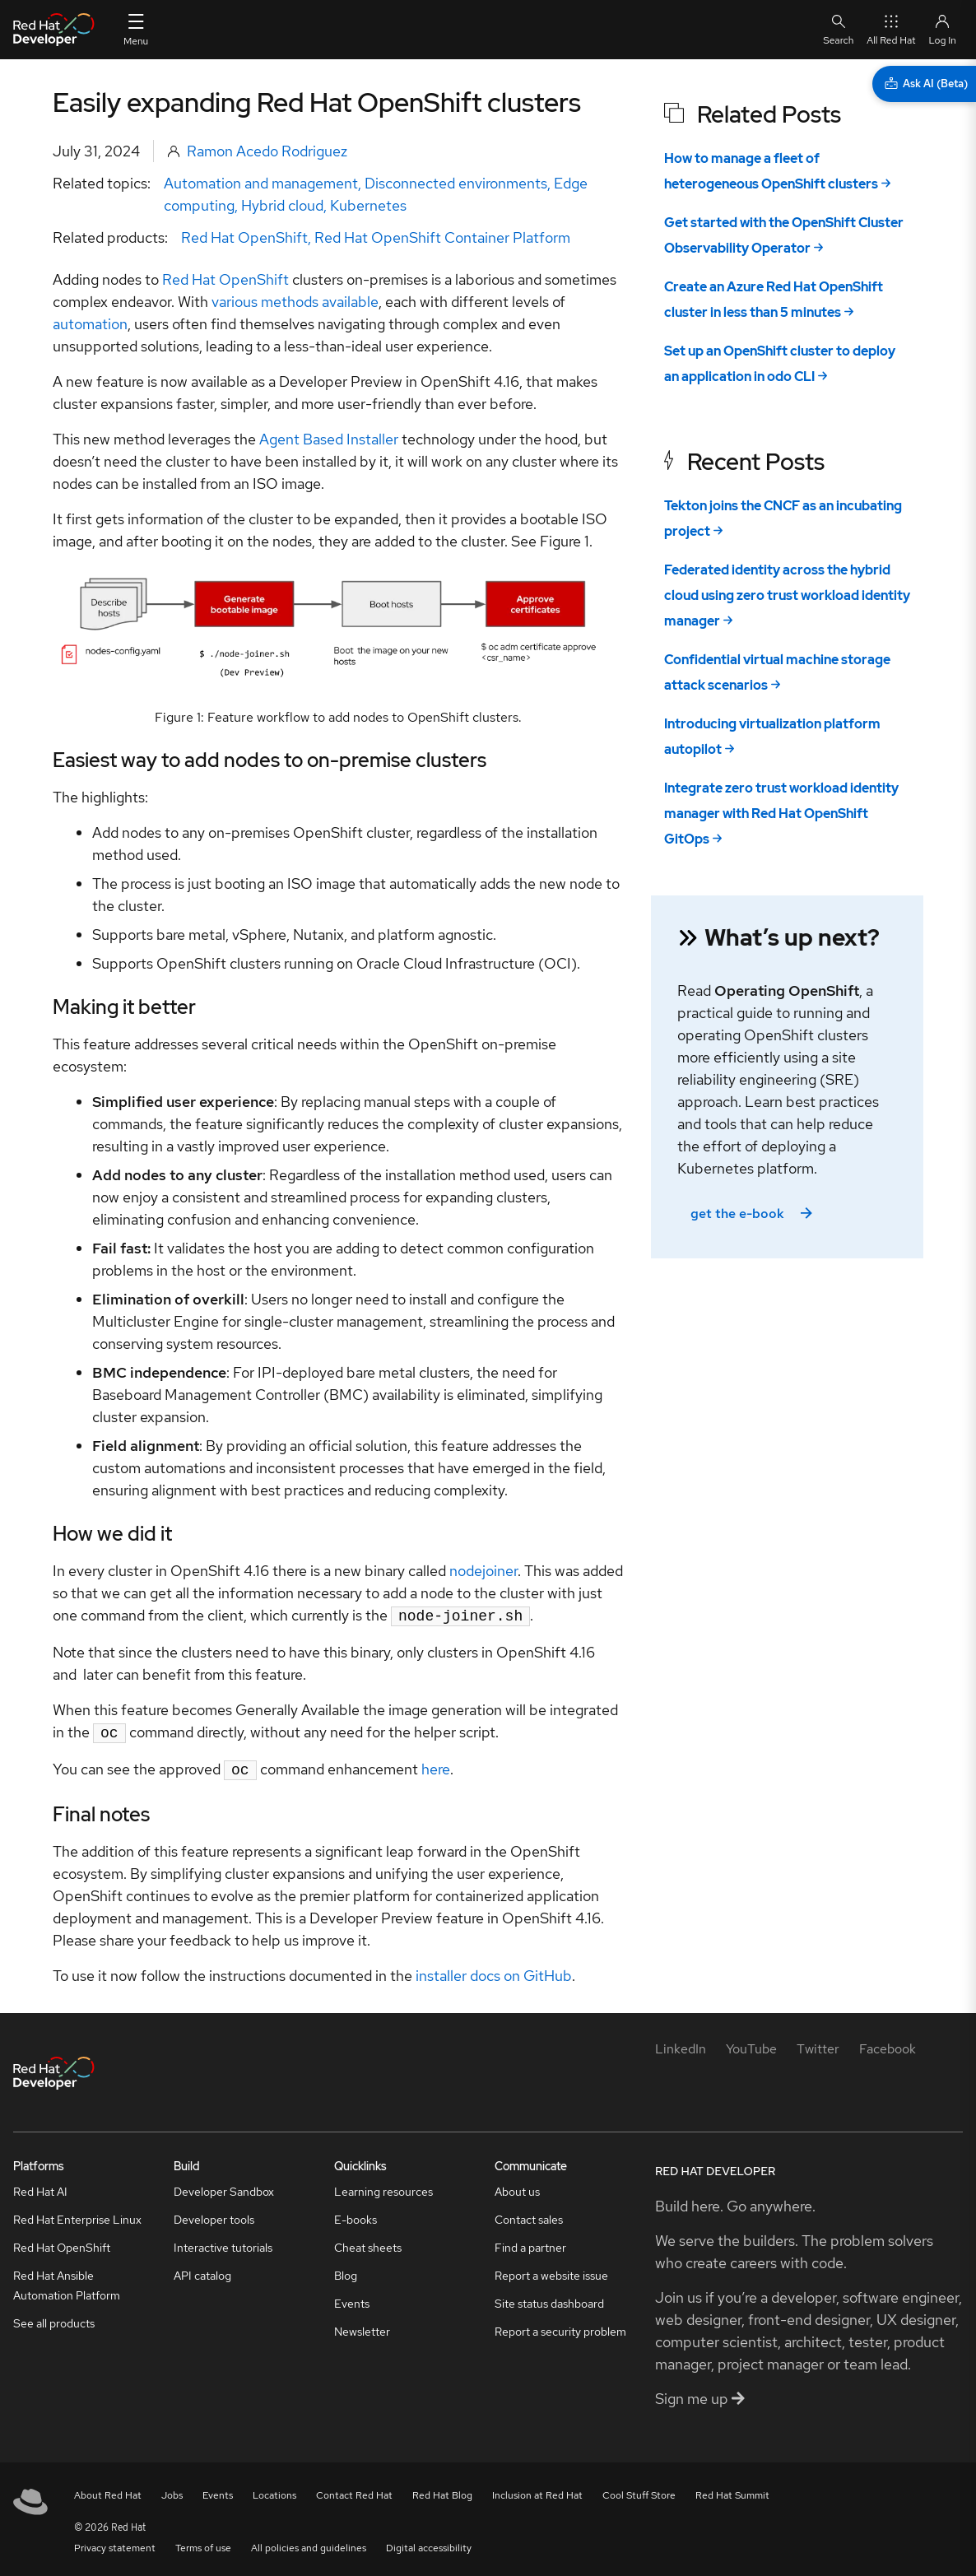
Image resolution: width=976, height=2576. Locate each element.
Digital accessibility (429, 2543)
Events (351, 2298)
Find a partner (530, 2242)
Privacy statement (115, 2543)
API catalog (202, 2270)
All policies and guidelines (308, 2543)
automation (90, 323)
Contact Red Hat (354, 2490)
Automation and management (261, 183)
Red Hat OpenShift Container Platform (442, 237)
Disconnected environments (456, 183)
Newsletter (362, 2326)
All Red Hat (891, 29)
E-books (355, 2214)
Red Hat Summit (732, 2490)
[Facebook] (887, 2044)
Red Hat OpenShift (244, 237)
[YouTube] (751, 2044)
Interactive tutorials (223, 2242)
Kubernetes (368, 205)
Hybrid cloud (282, 205)
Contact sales (529, 2214)
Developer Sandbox (224, 2186)
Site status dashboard (549, 2298)
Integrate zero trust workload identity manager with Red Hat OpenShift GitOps (781, 813)
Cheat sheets (368, 2242)
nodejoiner (483, 1570)
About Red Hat (108, 2490)
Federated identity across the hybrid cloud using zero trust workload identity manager (787, 595)
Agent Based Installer (328, 439)
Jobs (172, 2490)
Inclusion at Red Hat (537, 2490)
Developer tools (214, 2214)
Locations (274, 2490)
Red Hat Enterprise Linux (77, 2214)
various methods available (295, 301)
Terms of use (203, 2543)
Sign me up (700, 2393)
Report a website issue (551, 2270)
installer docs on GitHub (494, 1970)
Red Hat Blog (442, 2490)
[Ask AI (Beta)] (924, 84)
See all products (54, 2318)
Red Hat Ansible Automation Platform (66, 2280)
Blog (345, 2270)
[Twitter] (818, 2044)
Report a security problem (560, 2326)
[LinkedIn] (680, 2044)
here (435, 1765)
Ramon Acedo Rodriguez (267, 151)
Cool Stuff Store (639, 2490)
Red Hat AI (40, 2186)
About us (517, 2186)
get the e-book (753, 1213)
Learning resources (383, 2186)
